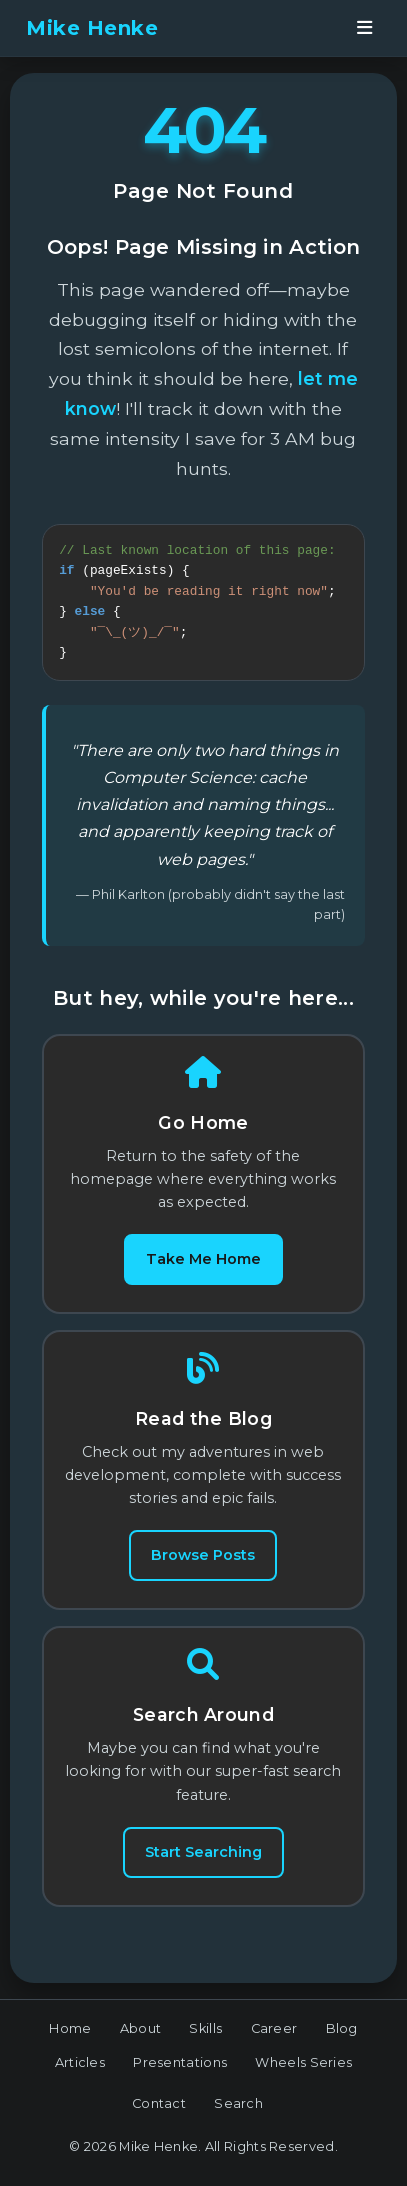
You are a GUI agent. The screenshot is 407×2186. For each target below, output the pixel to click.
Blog (342, 2040)
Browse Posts (203, 1567)
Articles (80, 2074)
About (141, 2040)
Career (274, 2040)
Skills (205, 2040)
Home (70, 2040)
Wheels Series (303, 2074)
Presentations (180, 2074)
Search (238, 2115)
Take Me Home (203, 1271)
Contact (159, 2115)
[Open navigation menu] (365, 28)
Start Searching (203, 1864)
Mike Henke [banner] (92, 28)
